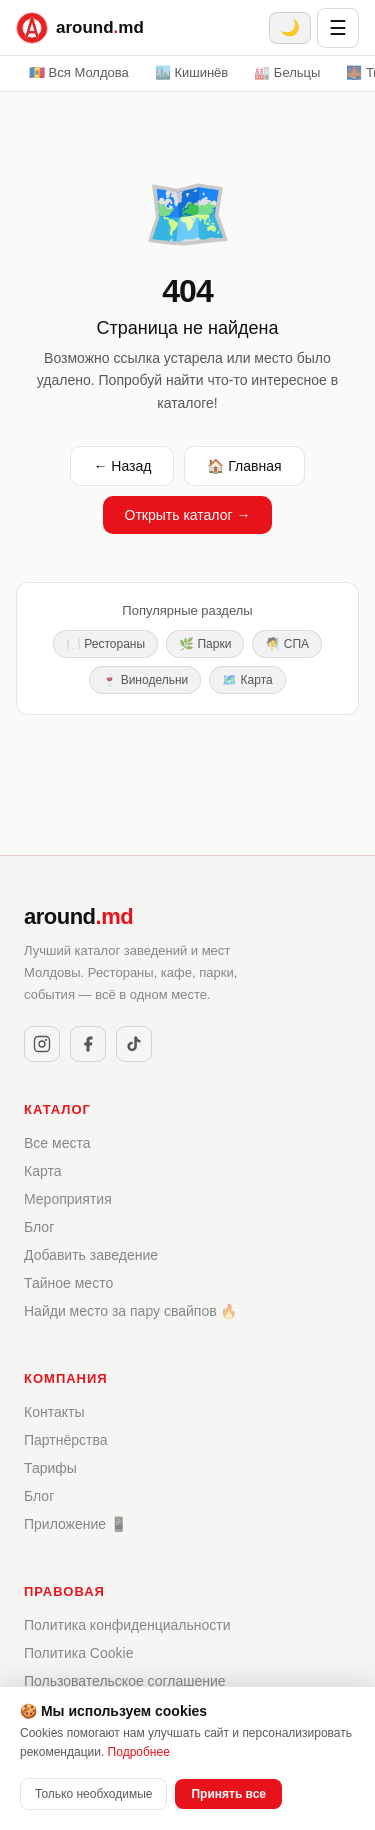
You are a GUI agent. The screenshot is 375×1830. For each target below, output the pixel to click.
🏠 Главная (244, 466)
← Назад (122, 466)
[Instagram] (42, 1044)
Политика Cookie (78, 1653)
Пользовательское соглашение (125, 1681)
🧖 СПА (287, 644)
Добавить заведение (91, 1255)
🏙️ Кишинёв (191, 72)
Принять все (228, 1794)
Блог (39, 1227)
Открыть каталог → (188, 515)
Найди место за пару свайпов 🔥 (131, 1311)
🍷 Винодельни (145, 680)
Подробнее (139, 1752)
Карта (42, 1171)
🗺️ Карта (247, 680)
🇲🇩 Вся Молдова (79, 72)
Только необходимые (93, 1794)
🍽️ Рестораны (105, 644)
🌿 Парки (205, 644)
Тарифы (50, 1468)
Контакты (54, 1412)
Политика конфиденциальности (127, 1625)
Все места (57, 1143)
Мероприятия (68, 1199)
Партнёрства (66, 1440)
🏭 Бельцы (287, 72)
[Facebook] (88, 1044)
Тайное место (68, 1283)
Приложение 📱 (75, 1524)
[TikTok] (134, 1044)
